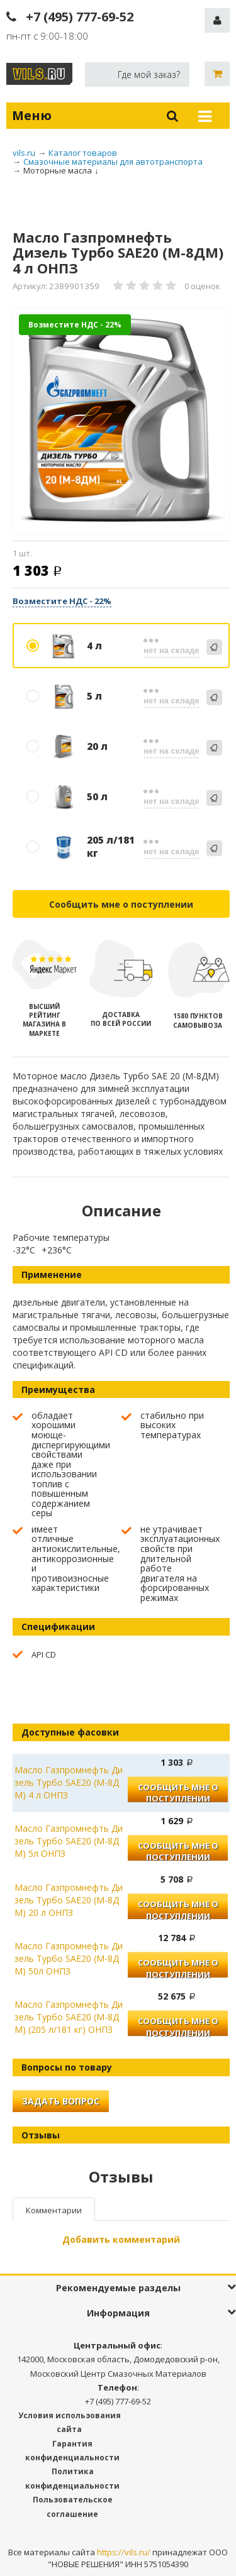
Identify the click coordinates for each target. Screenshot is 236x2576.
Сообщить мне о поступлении (121, 904)
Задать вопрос (60, 2101)
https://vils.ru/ (123, 2552)
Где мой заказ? (149, 74)
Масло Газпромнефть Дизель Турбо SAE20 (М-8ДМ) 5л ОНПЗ (68, 1840)
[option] (121, 422)
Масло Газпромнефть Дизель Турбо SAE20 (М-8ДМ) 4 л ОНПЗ (68, 1782)
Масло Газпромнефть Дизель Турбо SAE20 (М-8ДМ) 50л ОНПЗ (68, 1958)
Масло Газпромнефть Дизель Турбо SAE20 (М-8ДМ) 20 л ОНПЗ (68, 1899)
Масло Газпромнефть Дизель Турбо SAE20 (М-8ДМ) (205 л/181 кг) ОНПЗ (68, 2016)
